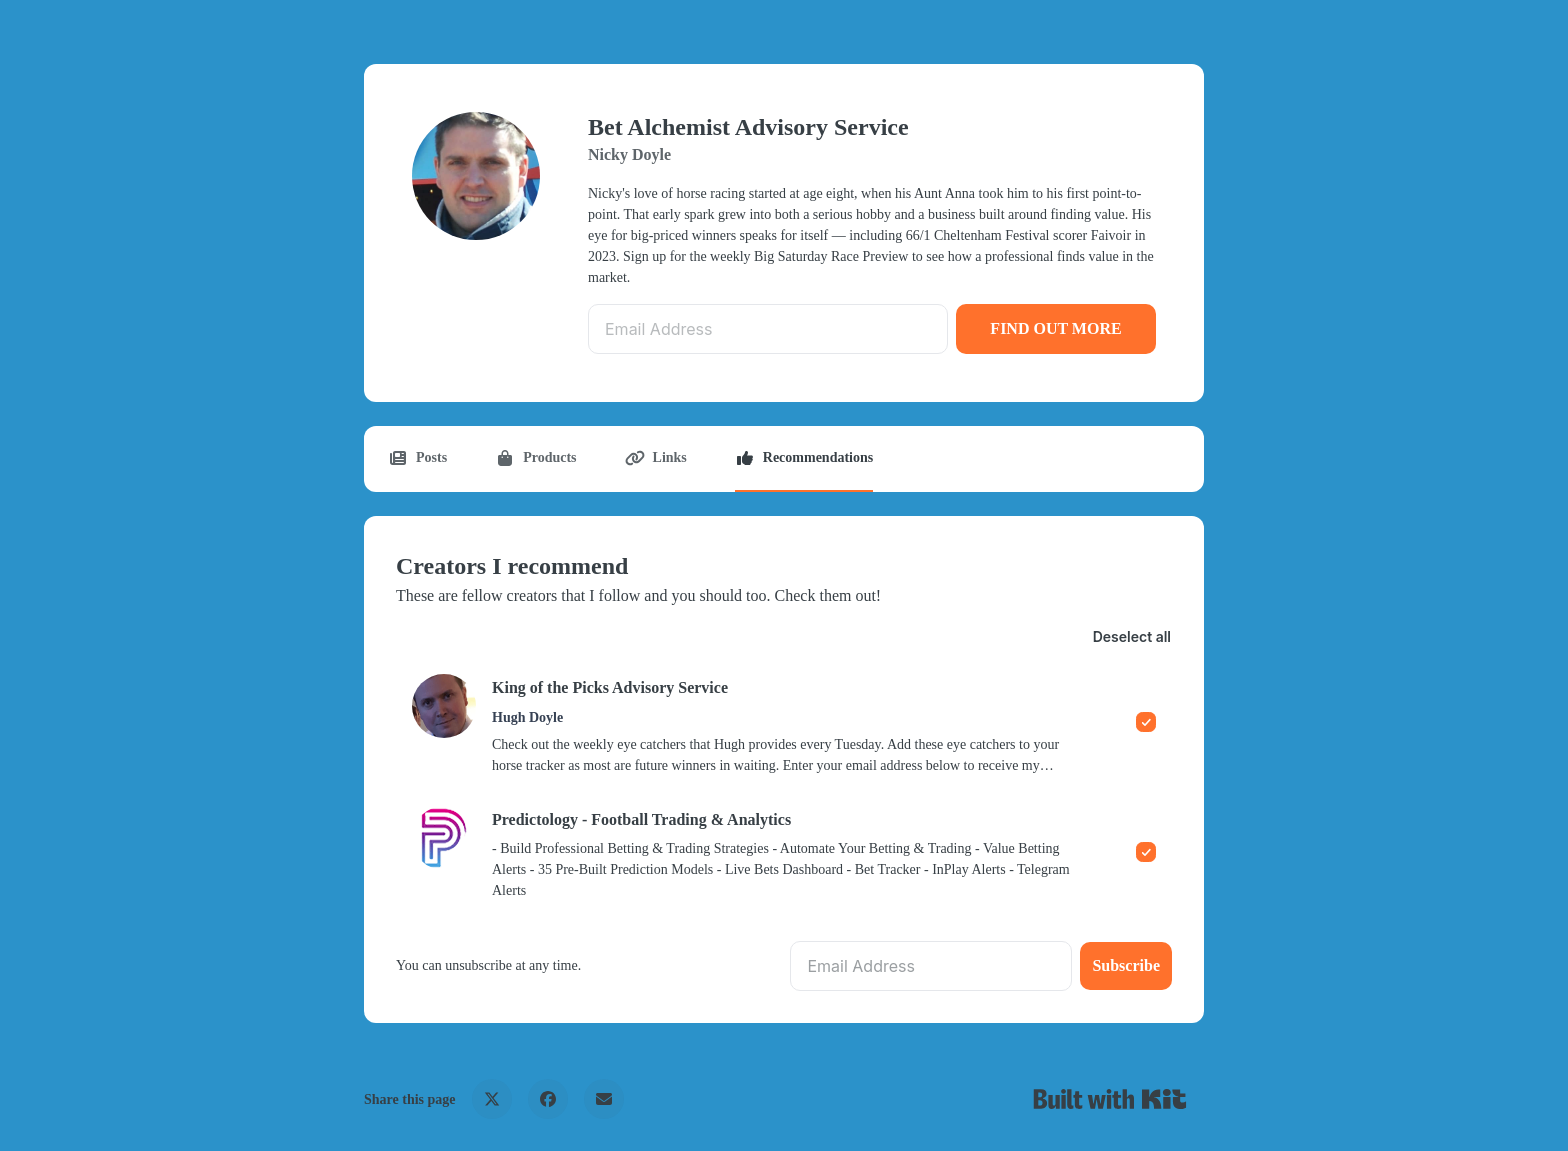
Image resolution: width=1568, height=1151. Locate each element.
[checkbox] (784, 724)
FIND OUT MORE (1055, 328)
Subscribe (1126, 965)
